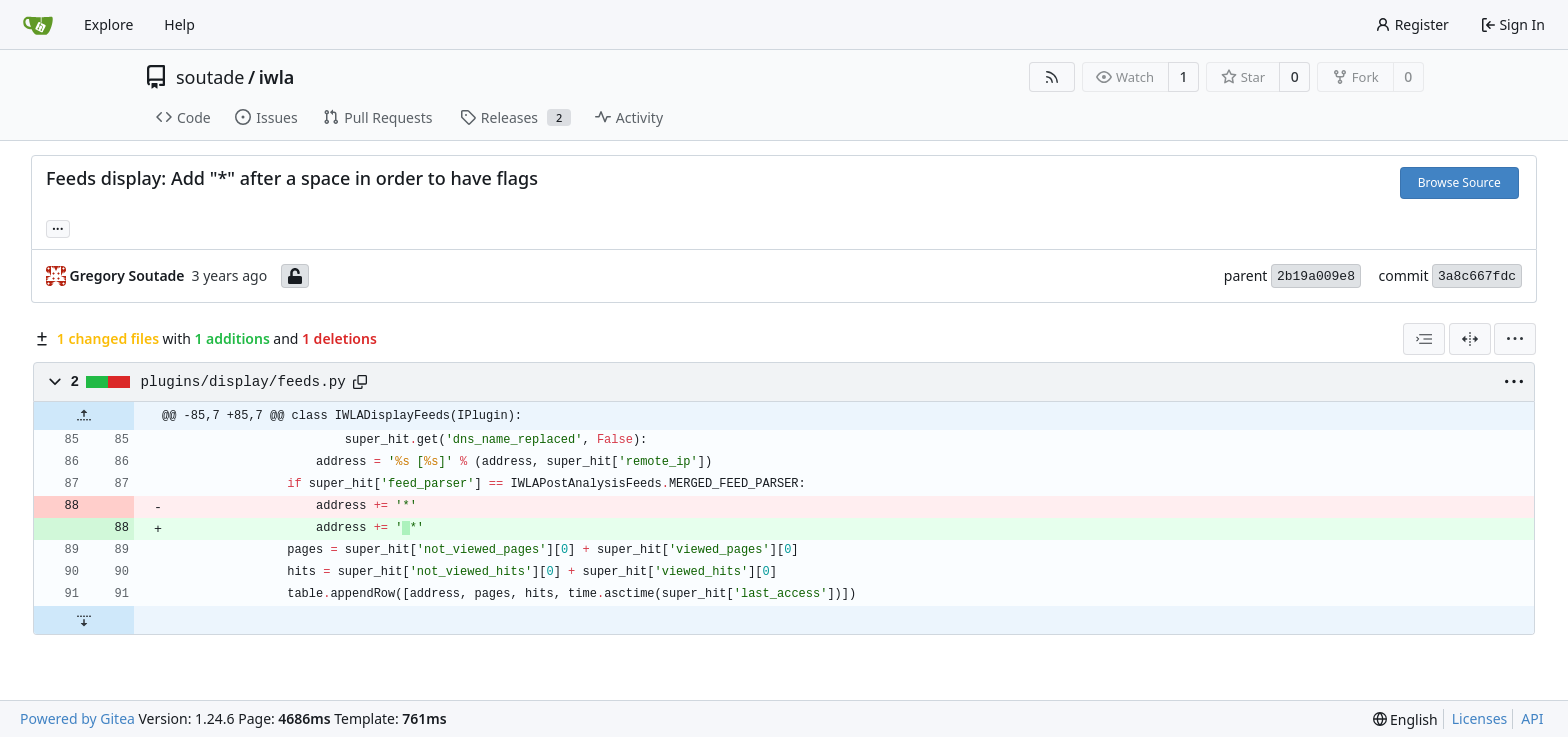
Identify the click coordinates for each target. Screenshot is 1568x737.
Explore (108, 24)
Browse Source (1459, 182)
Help (179, 24)
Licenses (1480, 718)
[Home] (38, 25)
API (1532, 718)
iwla (277, 77)
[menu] (1515, 339)
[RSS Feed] (1052, 77)
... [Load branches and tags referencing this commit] (58, 227)
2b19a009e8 (1316, 276)
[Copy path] (360, 382)
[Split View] (1470, 339)
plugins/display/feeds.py (243, 382)
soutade (210, 77)
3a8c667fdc (1477, 276)
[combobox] (1424, 339)
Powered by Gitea (77, 718)
